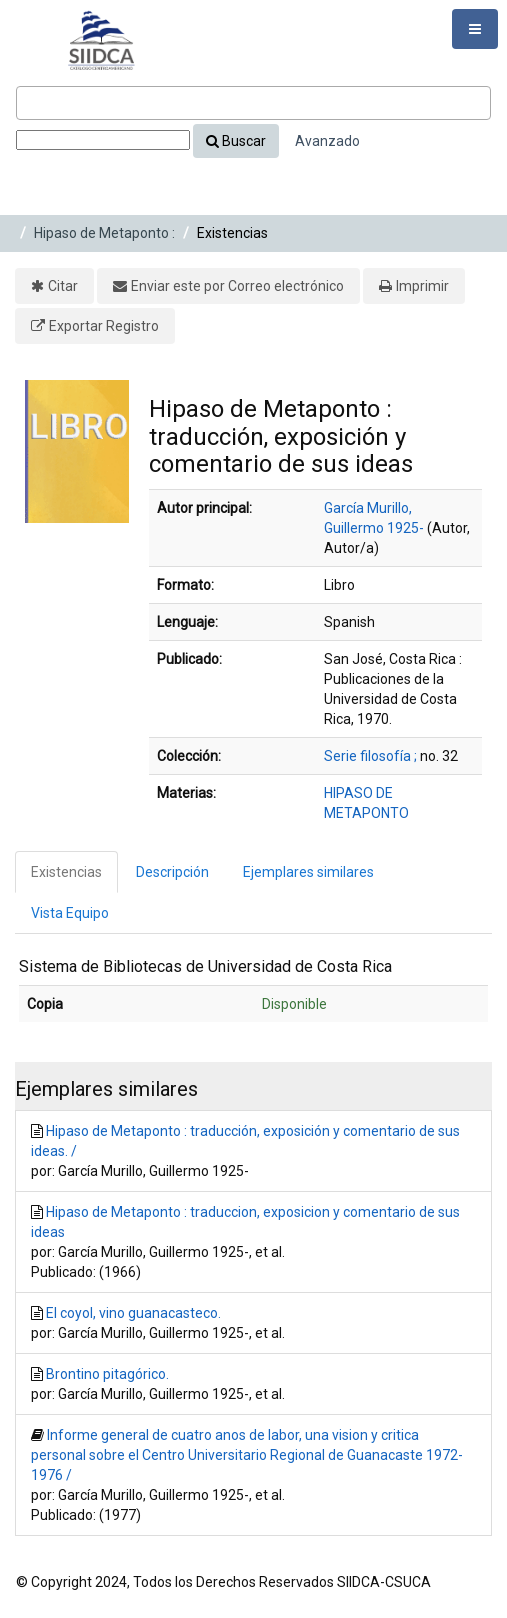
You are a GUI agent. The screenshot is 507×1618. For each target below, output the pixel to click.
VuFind (46, 31)
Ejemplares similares (308, 872)
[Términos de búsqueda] (253, 103)
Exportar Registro (104, 326)
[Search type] (103, 140)
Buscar (236, 141)
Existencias (66, 872)
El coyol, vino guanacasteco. (133, 1313)
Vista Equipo (70, 913)
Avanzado (327, 141)
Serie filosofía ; (370, 756)
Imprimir (422, 286)
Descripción (172, 872)
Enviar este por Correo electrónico (237, 286)
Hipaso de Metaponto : (104, 233)
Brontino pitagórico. (107, 1374)
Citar (63, 286)
